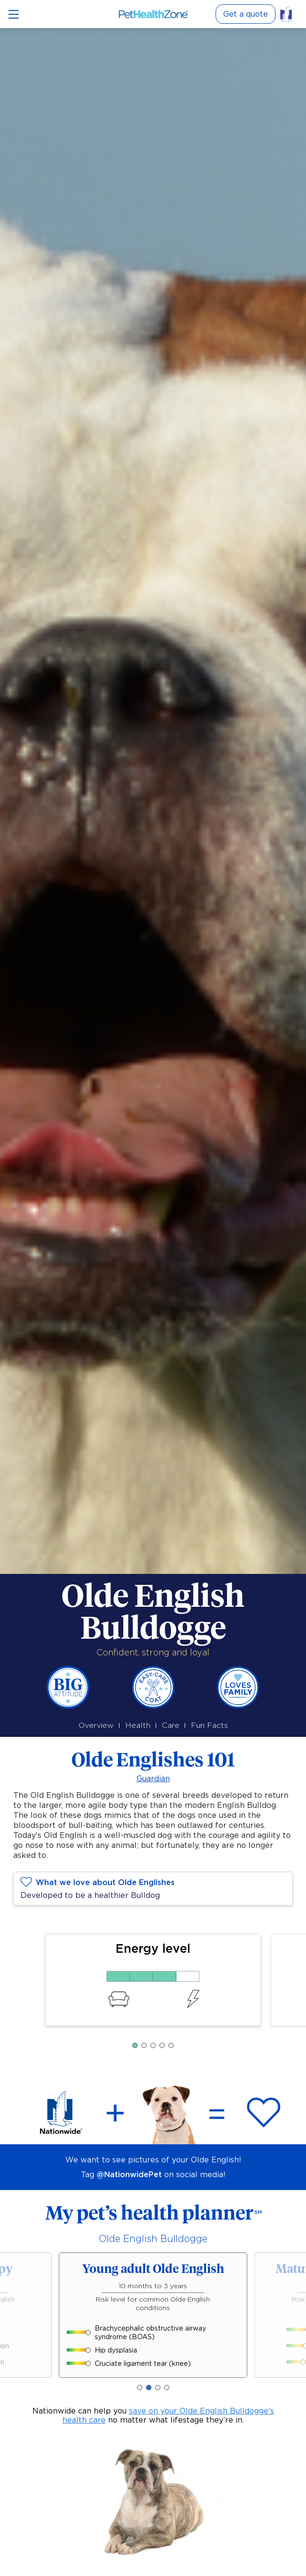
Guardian (153, 1778)
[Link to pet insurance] (288, 14)
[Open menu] (14, 14)
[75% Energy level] (153, 1976)
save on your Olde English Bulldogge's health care (168, 2394)
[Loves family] (238, 1706)
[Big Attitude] (68, 1706)
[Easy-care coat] (153, 1706)
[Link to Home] (153, 14)
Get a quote (245, 14)
